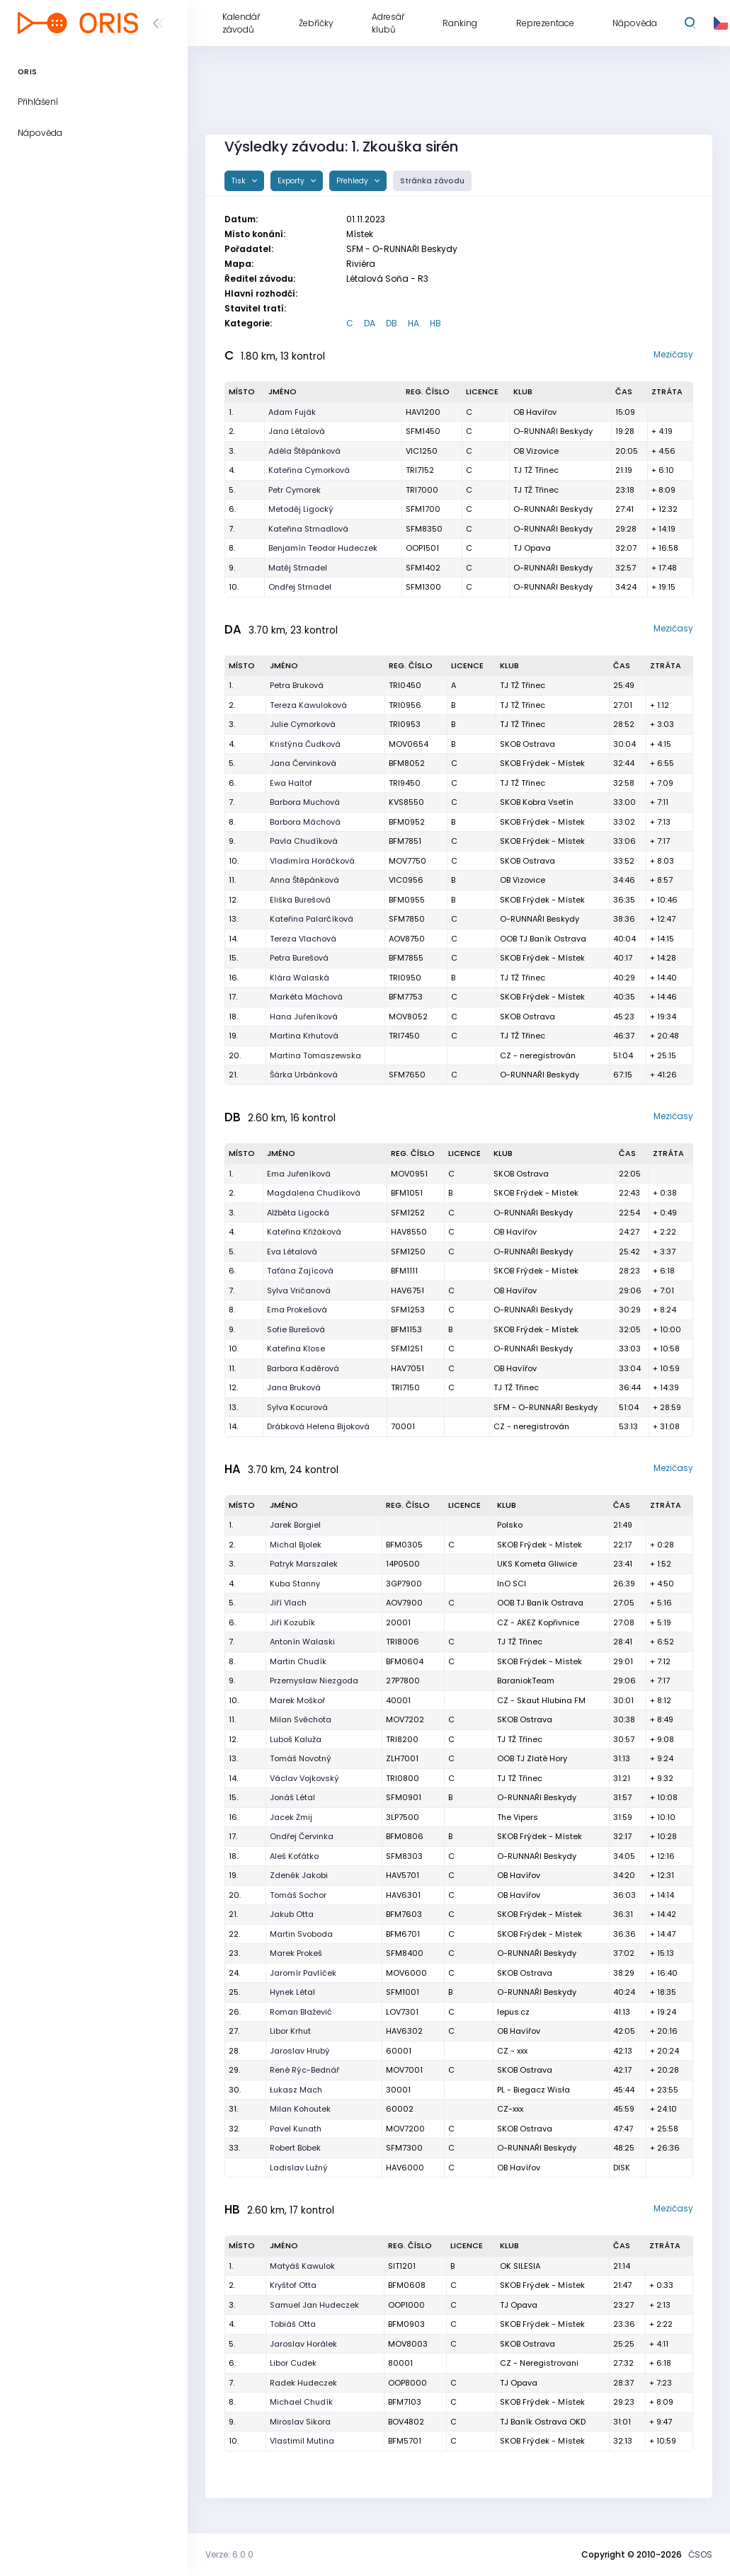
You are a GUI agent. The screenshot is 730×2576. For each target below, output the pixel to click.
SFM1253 (408, 1309)
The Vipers (517, 1817)
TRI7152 (420, 470)
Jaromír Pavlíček (303, 1973)
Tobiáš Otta (293, 2324)
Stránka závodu (432, 181)
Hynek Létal (292, 1992)
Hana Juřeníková (304, 1016)
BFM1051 (407, 1192)
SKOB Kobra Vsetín (537, 802)
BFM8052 (407, 763)
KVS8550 (406, 802)
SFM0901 (403, 1797)
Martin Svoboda (301, 1934)
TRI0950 (405, 977)
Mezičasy (673, 354)
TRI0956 (405, 705)
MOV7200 (405, 2128)
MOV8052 (408, 1016)
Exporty (292, 181)
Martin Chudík (298, 1661)
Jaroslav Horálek (303, 2343)
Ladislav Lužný (299, 2167)
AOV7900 (404, 1602)
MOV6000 (406, 1973)
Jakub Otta (292, 1914)
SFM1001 (402, 1992)
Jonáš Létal (292, 1797)
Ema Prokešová (297, 1309)
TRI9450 (405, 783)
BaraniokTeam (525, 1680)
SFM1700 (423, 509)
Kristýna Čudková (305, 744)
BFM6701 (403, 1934)
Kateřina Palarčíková (311, 919)
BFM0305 (404, 1544)
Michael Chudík (301, 2402)
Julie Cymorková (303, 724)
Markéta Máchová (306, 996)
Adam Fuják (292, 412)
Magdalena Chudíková (313, 1192)
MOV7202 (405, 1719)
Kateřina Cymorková (309, 470)
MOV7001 (404, 2070)
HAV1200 (423, 412)
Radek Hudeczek (303, 2382)
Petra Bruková (297, 685)
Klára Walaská (299, 977)
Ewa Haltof (291, 783)
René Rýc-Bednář (304, 2070)
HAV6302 (404, 2031)
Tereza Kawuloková (308, 705)
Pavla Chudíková (304, 841)
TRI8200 (402, 1739)
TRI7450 (404, 1035)
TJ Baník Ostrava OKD (543, 2421)
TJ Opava (532, 548)
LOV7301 (402, 2011)
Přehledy (353, 181)
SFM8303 (404, 1856)
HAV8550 (409, 1231)
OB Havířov (535, 412)
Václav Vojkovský (304, 1778)
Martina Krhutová (304, 1035)
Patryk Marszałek (304, 1563)
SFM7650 (407, 1074)
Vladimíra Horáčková (312, 860)
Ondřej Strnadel (299, 587)
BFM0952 (407, 822)
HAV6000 (405, 2167)
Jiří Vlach (288, 1602)
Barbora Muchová (305, 802)
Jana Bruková (294, 1387)
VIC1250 (422, 451)
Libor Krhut (290, 2031)
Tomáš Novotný (300, 1758)
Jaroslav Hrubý (300, 2050)
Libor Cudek (293, 2363)
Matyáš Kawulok (302, 2266)
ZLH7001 (402, 1758)
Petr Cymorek (294, 490)
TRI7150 (405, 1387)
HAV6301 (403, 1895)
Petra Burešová (299, 957)
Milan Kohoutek (300, 2108)
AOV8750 (407, 938)
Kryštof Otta (293, 2285)
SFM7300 (404, 2147)
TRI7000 (422, 490)
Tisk (240, 181)
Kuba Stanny (295, 1583)
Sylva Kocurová (297, 1407)
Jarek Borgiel (295, 1524)
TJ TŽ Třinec (536, 470)
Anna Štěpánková (304, 880)
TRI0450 (405, 685)
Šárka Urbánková (304, 1074)
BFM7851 (405, 841)
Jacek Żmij (291, 1817)
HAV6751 (407, 1290)
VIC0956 (406, 880)
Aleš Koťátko (294, 1856)
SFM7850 (407, 919)
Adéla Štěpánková (304, 451)
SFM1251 (407, 1348)
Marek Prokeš (296, 1953)
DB (391, 323)
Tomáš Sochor (298, 1895)
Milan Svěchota (300, 1719)
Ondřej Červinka (301, 1836)
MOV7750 (407, 860)
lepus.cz (513, 2011)
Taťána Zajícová (300, 1270)
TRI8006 (402, 1641)
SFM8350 (424, 528)
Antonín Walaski (302, 1641)
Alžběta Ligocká (298, 1212)
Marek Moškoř (297, 1700)
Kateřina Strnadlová (308, 528)
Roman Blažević (301, 2011)
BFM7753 (406, 996)
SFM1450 (423, 431)
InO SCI (511, 1583)
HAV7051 (407, 1368)
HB (435, 323)
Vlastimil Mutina (302, 2440)
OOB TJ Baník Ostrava (543, 938)
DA (369, 323)
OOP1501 (422, 548)
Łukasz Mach (296, 2089)
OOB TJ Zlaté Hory (532, 1758)
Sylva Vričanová (299, 1290)
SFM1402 (423, 567)
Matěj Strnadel (297, 567)
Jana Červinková (303, 763)
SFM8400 (404, 1953)
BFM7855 (406, 957)
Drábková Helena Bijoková (318, 1426)
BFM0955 (407, 899)
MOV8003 (408, 2343)
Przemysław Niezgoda (314, 1680)
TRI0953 (405, 724)
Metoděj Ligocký (300, 509)
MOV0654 (408, 744)
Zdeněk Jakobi (299, 1875)
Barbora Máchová (305, 822)
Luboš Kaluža (295, 1739)
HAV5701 (402, 1875)
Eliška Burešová (300, 899)
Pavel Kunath (295, 2128)
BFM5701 (404, 2440)
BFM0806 (404, 1836)
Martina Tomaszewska (315, 1055)
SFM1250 (408, 1251)
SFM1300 (423, 587)
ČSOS (700, 2554)
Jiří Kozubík (292, 1622)
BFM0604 (404, 1661)
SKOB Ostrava (527, 744)
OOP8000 (407, 2382)
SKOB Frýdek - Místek (542, 763)
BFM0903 (406, 2324)
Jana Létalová (296, 431)
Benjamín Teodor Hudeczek (322, 548)
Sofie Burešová (296, 1329)
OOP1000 (406, 2305)
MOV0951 (409, 1173)
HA (413, 323)
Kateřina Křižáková (304, 1231)
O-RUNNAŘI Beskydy (553, 431)
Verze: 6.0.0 (229, 2554)
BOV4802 (406, 2421)
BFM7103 (404, 2402)
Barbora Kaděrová (303, 1368)
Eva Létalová (292, 1251)
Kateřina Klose (296, 1348)
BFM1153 (406, 1329)
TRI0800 (402, 1778)
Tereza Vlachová (303, 938)
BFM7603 (404, 1914)
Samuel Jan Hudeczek (314, 2305)
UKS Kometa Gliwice (537, 1563)
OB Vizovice (536, 451)
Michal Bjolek (295, 1544)
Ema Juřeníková (299, 1173)
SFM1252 (408, 1212)
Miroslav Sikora (300, 2421)
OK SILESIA (520, 2266)
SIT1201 (402, 2266)
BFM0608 (407, 2285)
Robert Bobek (295, 2147)
